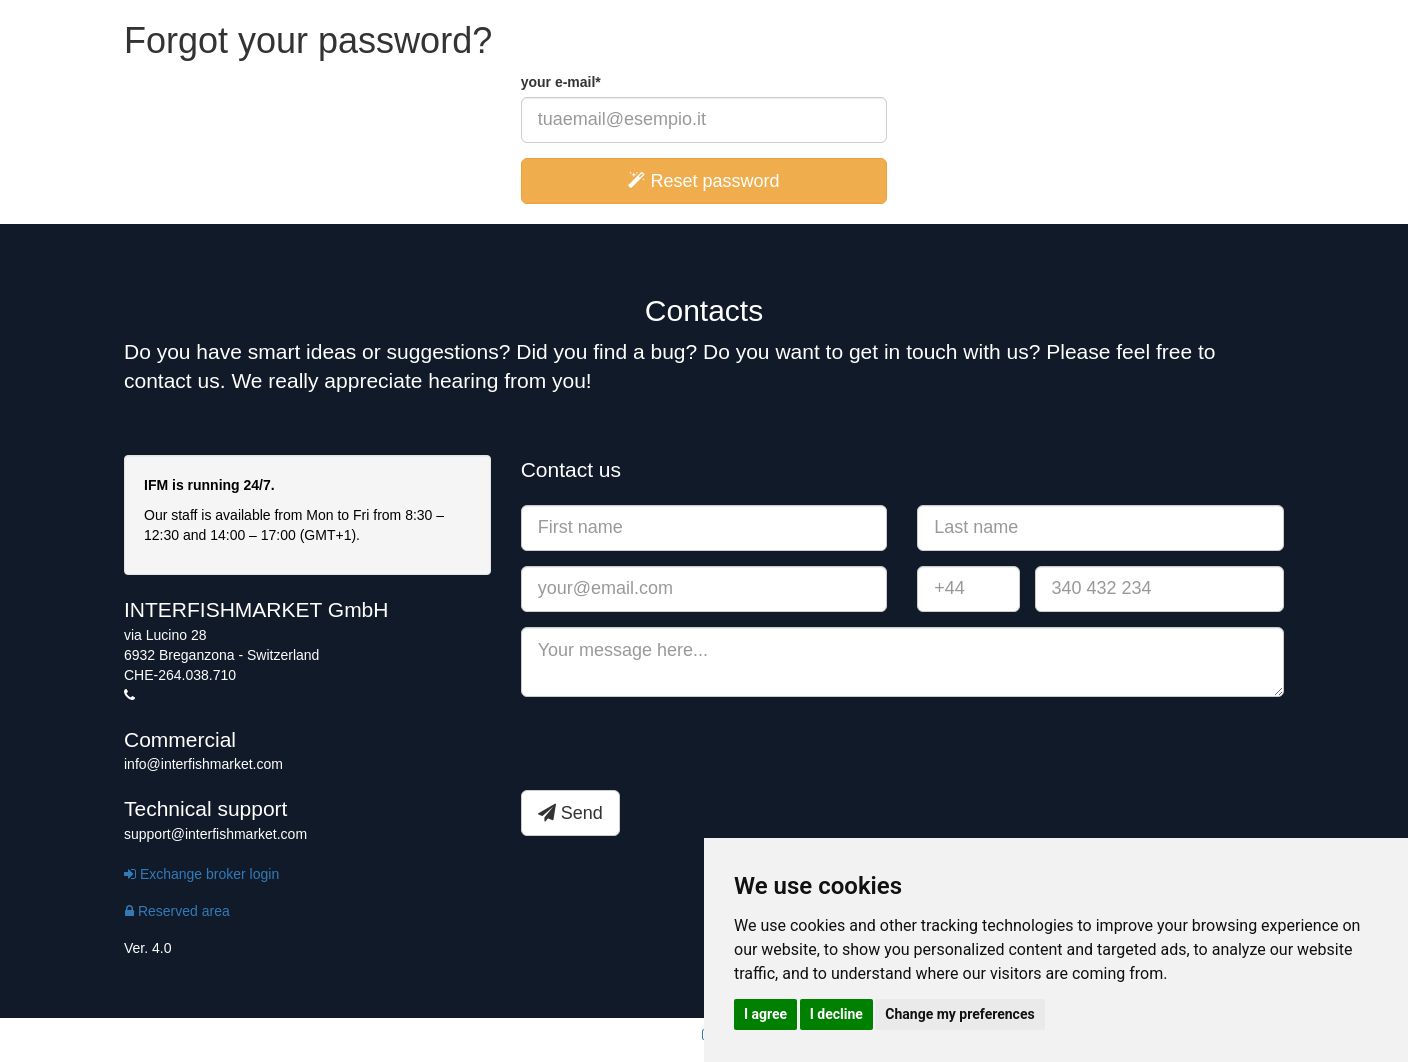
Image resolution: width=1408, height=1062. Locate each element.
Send (570, 813)
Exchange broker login (201, 874)
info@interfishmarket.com (203, 764)
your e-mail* (561, 82)
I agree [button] (765, 1014)
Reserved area (177, 911)
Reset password (703, 181)
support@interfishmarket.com (215, 834)
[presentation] (673, 751)
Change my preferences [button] (959, 1014)
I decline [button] (836, 1014)
